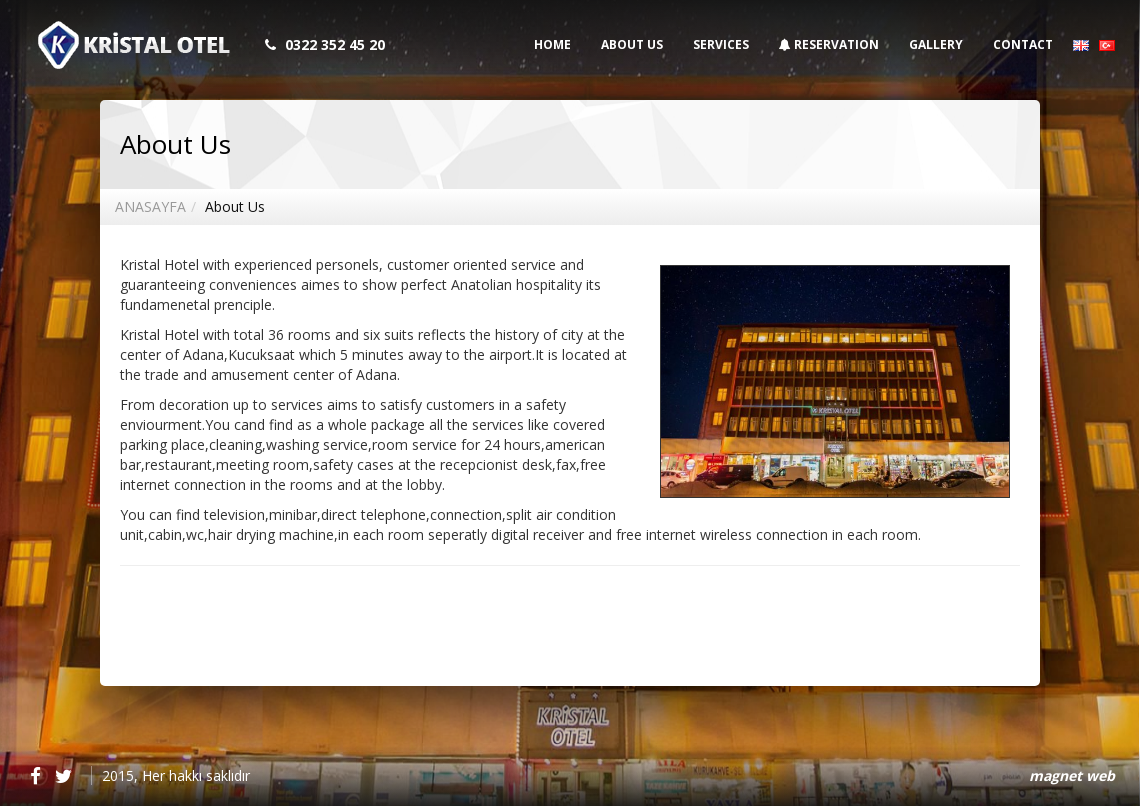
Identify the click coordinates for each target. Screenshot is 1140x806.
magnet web (1072, 775)
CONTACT (1023, 44)
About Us (235, 206)
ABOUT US (632, 44)
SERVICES (721, 44)
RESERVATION (829, 44)
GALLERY (936, 44)
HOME (552, 44)
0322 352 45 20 (335, 44)
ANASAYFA (150, 206)
